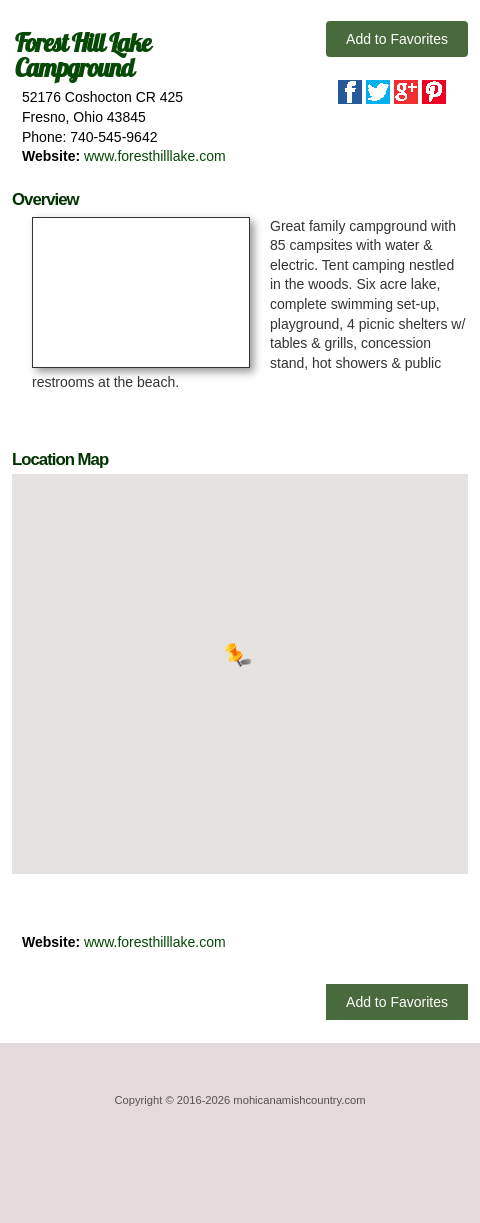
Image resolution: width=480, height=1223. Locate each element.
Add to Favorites (397, 39)
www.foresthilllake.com (155, 156)
